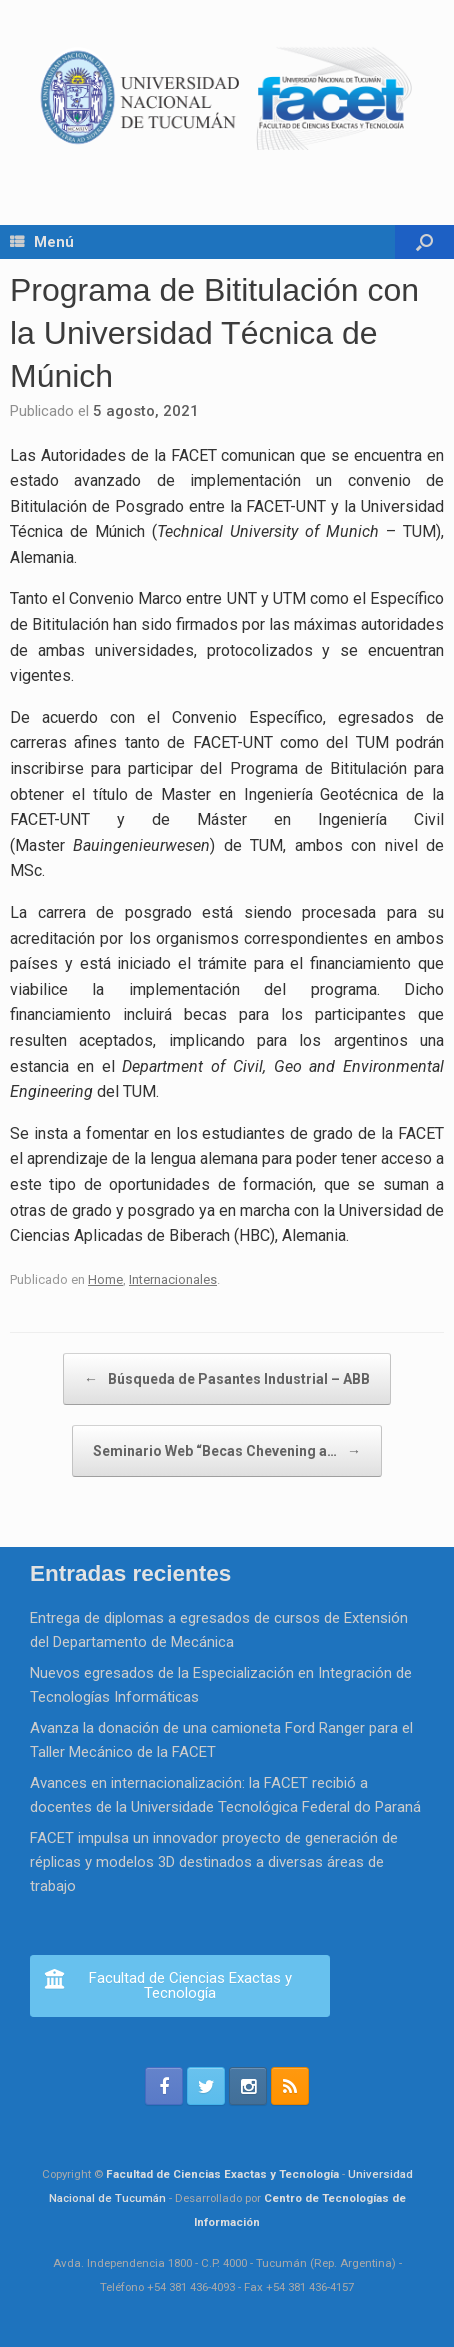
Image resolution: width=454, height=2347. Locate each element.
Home (105, 1279)
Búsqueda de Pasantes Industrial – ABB (227, 1379)
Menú (42, 242)
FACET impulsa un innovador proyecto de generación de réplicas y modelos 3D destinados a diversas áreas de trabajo (214, 1862)
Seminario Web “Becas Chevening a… (227, 1451)
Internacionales (173, 1279)
